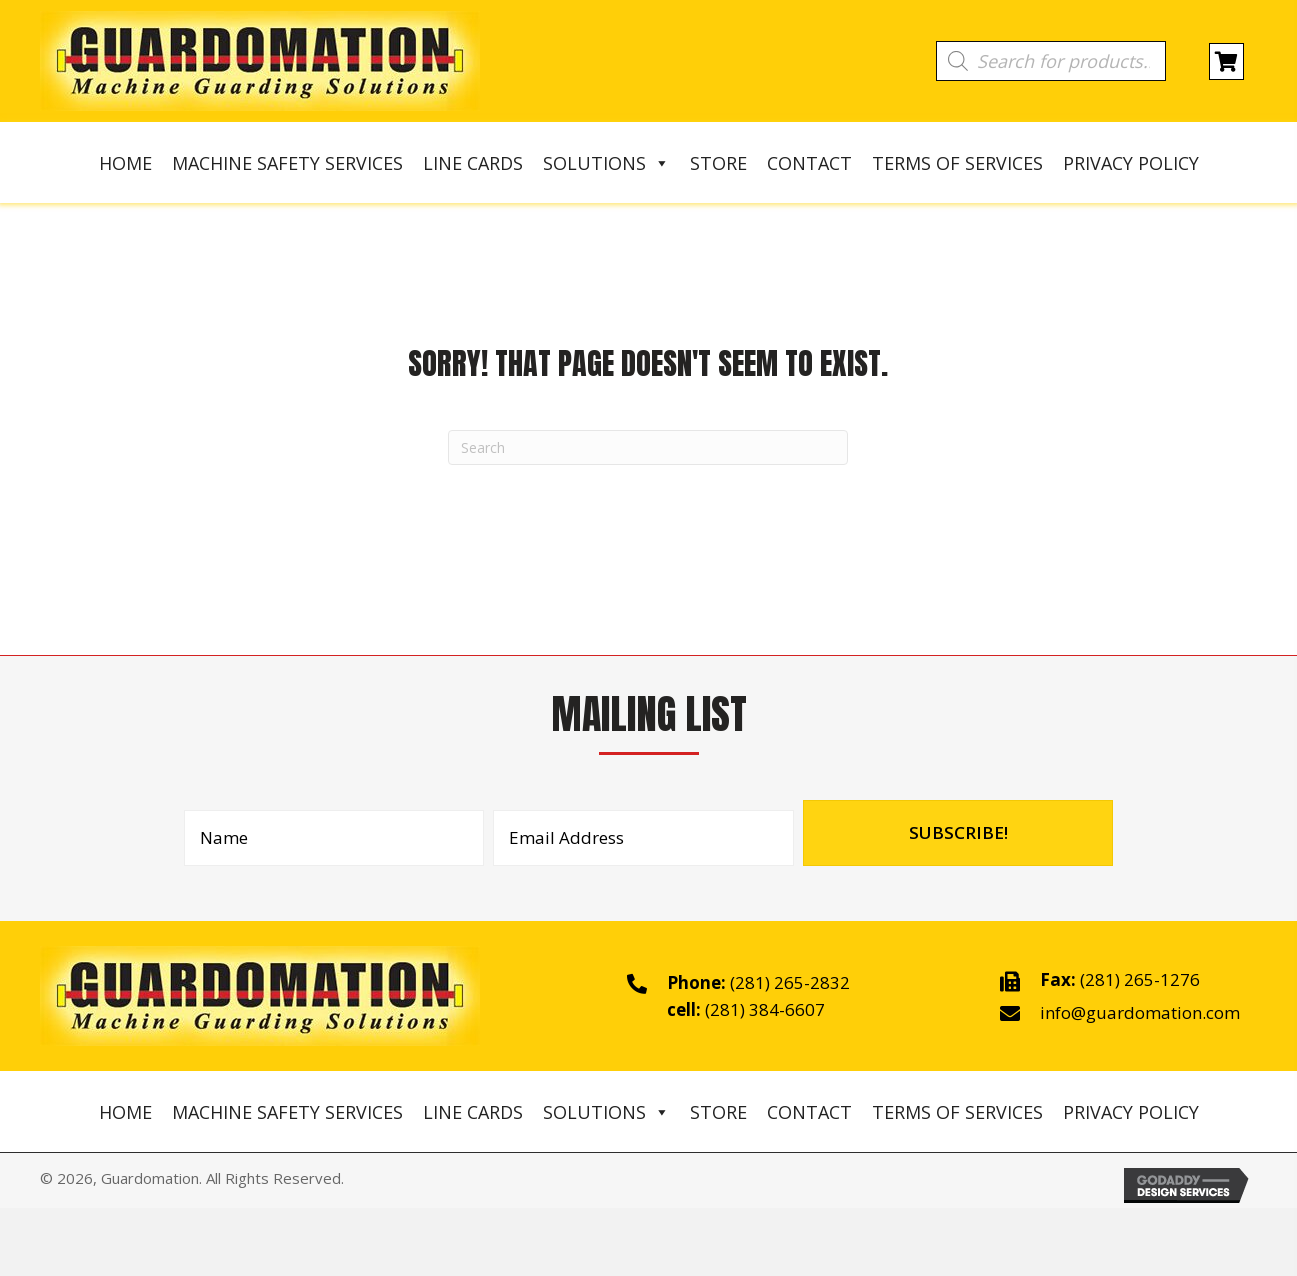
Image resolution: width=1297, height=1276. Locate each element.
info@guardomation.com (1140, 1012)
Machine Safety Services (287, 163)
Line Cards (473, 163)
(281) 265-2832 (790, 982)
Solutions (606, 163)
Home (125, 163)
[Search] (648, 447)
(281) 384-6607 (765, 1009)
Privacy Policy (1131, 163)
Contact (809, 163)
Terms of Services (957, 163)
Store (718, 163)
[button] (958, 833)
